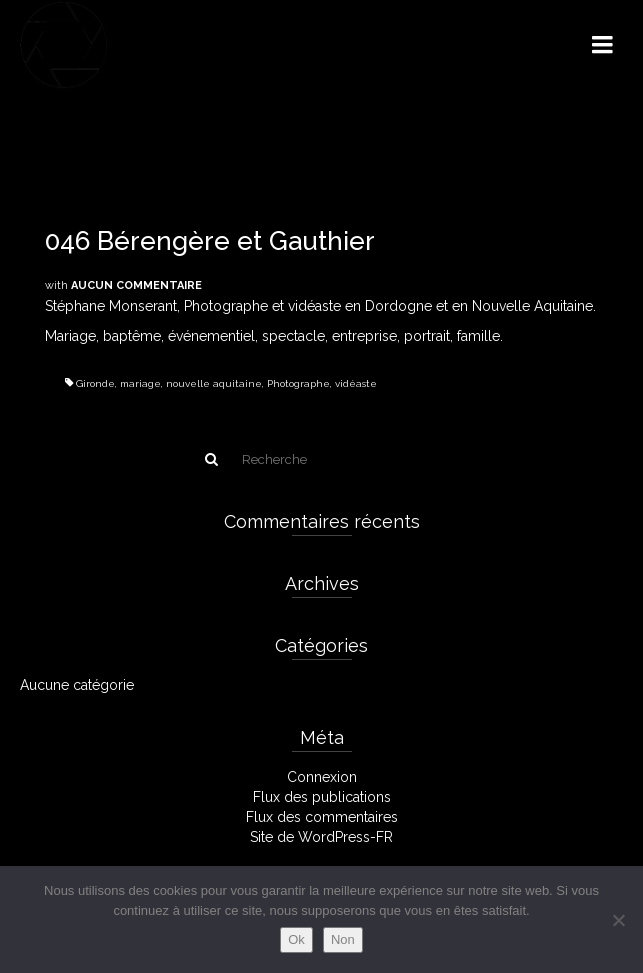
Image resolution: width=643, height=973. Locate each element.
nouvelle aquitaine (214, 383)
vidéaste (356, 383)
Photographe (298, 383)
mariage (140, 383)
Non (343, 939)
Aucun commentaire (136, 285)
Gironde (95, 383)
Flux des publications (322, 797)
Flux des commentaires (322, 817)
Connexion (322, 777)
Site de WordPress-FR (321, 837)
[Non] (618, 920)
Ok (296, 939)
